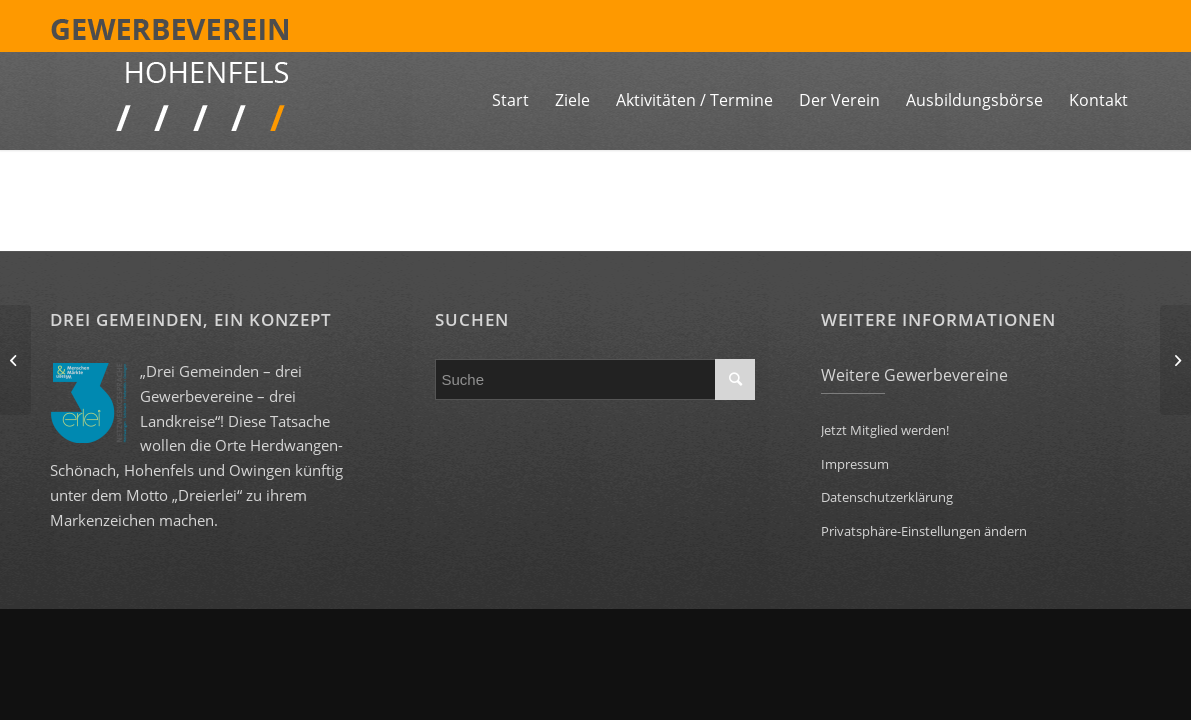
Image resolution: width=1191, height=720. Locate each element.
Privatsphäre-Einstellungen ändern (924, 531)
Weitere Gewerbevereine (914, 375)
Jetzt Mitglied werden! (885, 430)
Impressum (855, 464)
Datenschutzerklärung (887, 497)
